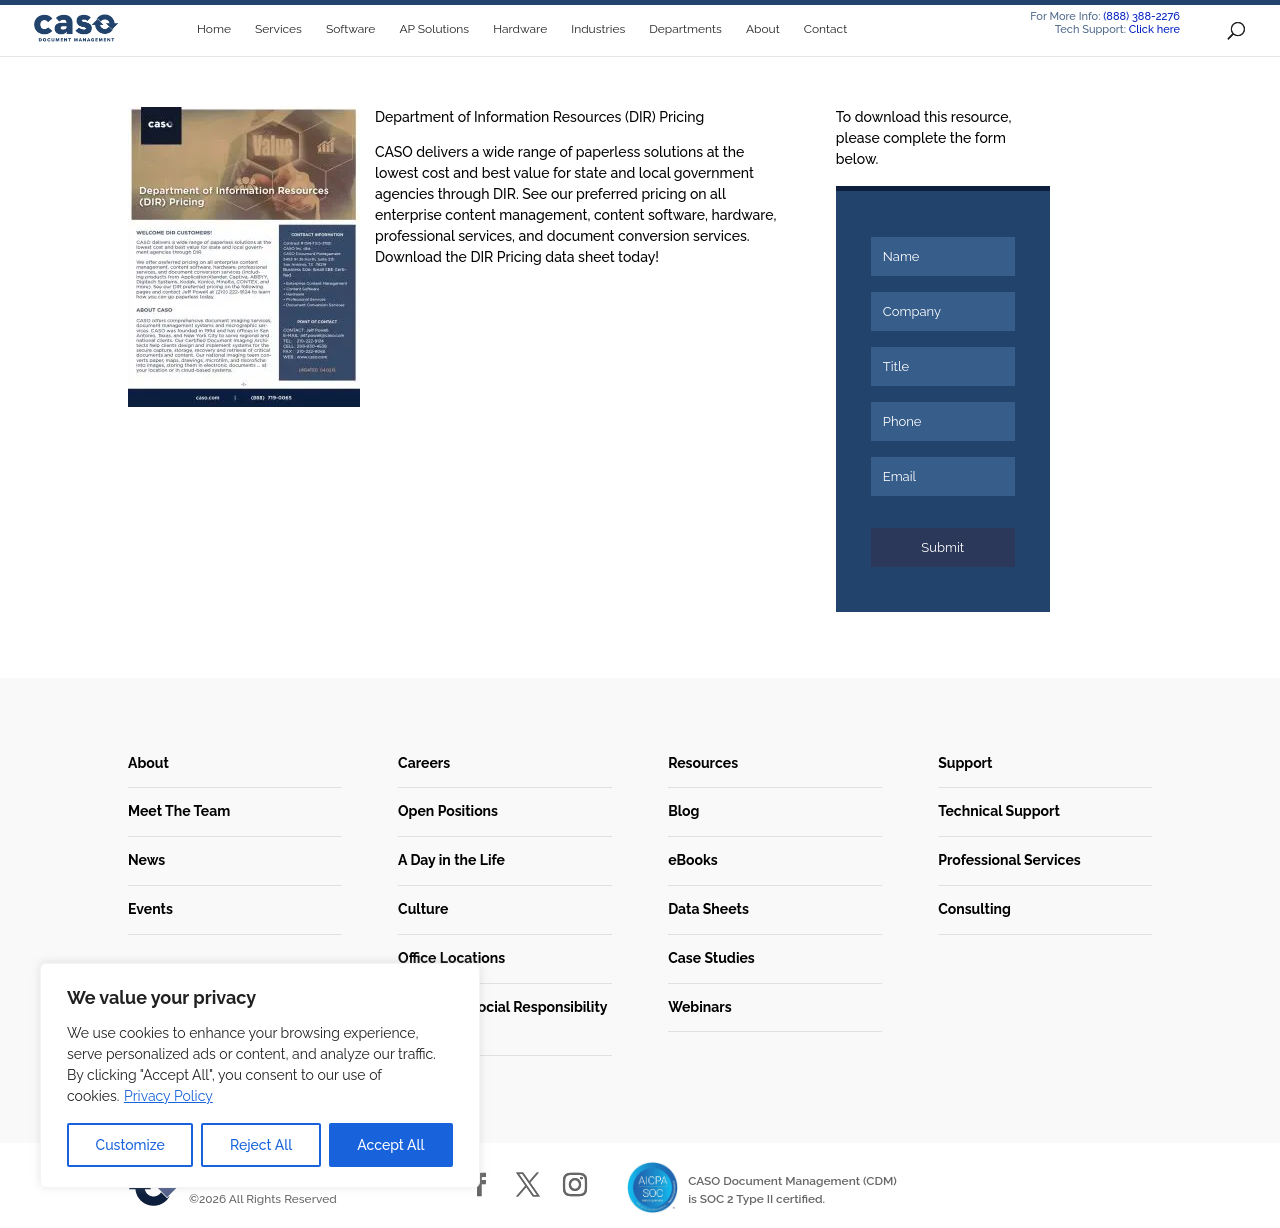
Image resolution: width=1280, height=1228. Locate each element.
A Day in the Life (451, 860)
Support (965, 763)
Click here (1154, 29)
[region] (260, 1075)
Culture (423, 909)
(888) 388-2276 (1141, 16)
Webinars (699, 1007)
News (146, 860)
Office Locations (451, 958)
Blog (683, 811)
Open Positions (448, 811)
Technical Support (999, 811)
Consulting (974, 909)
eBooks (692, 860)
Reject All (261, 1145)
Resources (703, 763)
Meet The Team (179, 811)
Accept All (390, 1145)
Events (150, 909)
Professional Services (1009, 860)
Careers (424, 763)
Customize (130, 1145)
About (148, 763)
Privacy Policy (168, 1096)
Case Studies (711, 958)
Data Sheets (708, 909)
